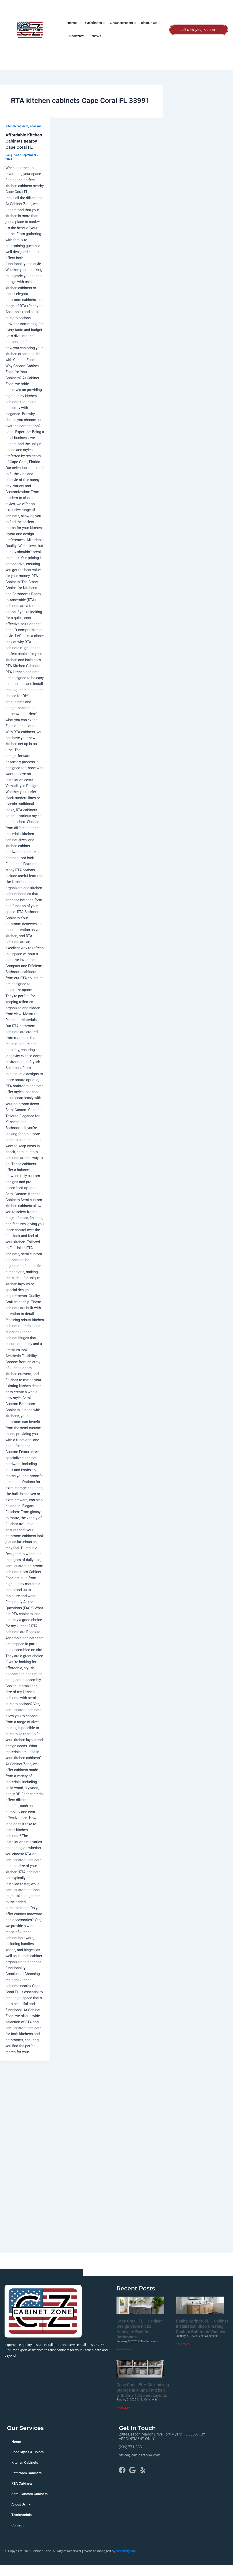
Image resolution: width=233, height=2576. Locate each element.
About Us (150, 22)
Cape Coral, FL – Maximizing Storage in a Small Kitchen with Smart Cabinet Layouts (142, 2389)
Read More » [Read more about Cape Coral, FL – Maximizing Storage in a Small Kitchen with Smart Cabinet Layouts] (124, 2407)
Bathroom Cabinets (27, 2472)
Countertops (122, 22)
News (96, 36)
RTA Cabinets (22, 2483)
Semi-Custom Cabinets (30, 2493)
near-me (37, 126)
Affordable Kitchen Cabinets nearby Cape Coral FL (24, 140)
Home (71, 22)
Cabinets (94, 22)
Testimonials (22, 2514)
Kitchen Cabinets (25, 2462)
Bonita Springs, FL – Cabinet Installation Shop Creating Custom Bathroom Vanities (202, 2325)
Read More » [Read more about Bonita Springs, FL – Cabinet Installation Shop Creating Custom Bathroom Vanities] (183, 2343)
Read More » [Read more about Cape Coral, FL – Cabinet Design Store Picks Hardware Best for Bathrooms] (124, 2348)
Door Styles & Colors (28, 2451)
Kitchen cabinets (17, 126)
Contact (76, 36)
